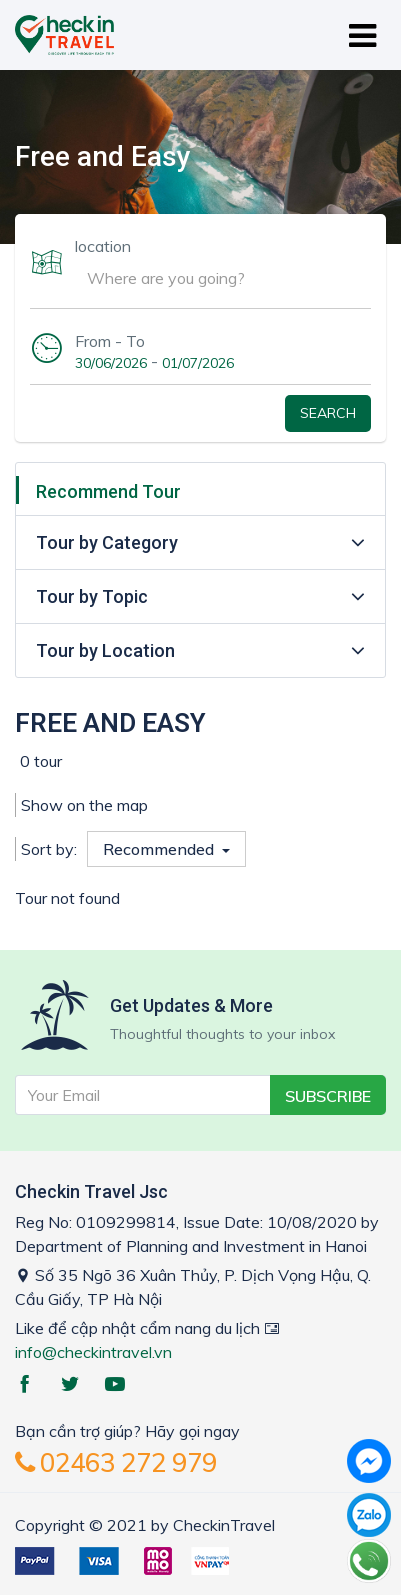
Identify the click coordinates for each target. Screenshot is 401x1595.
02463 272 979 (116, 1462)
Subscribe (328, 1096)
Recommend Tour (108, 491)
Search (328, 413)
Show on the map (84, 805)
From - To (110, 341)
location (103, 246)
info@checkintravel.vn (93, 1352)
